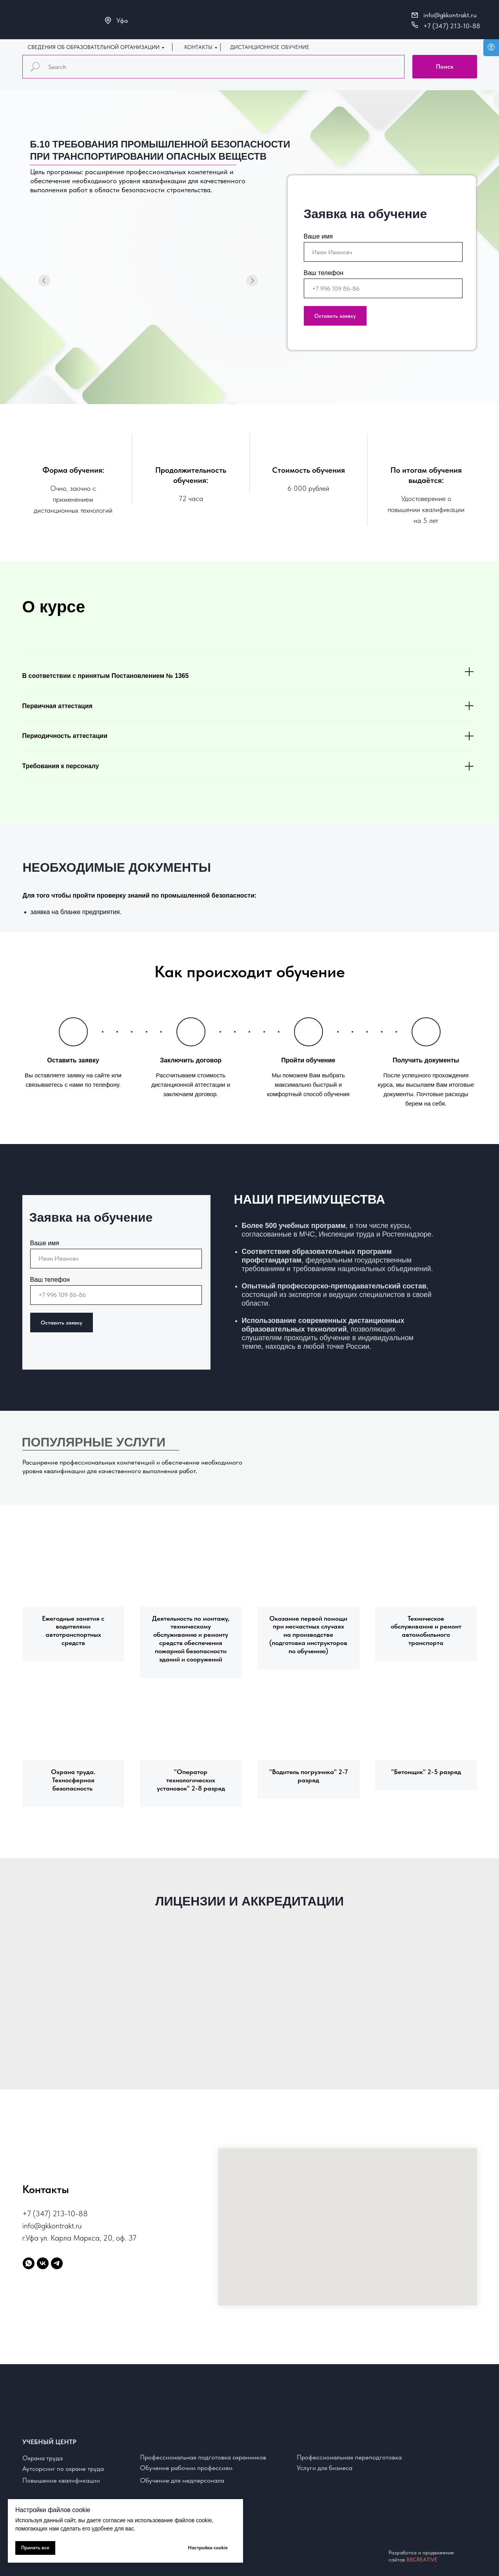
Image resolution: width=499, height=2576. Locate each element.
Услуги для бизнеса (324, 2468)
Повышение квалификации (61, 2480)
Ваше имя (318, 236)
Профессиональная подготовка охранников (203, 2457)
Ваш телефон (324, 273)
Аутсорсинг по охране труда (63, 2468)
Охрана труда (42, 2458)
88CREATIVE (421, 2559)
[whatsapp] (28, 2263)
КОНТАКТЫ (198, 47)
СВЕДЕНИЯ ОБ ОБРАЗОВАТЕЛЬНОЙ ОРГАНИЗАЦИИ (93, 47)
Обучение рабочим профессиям (186, 2468)
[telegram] (57, 2263)
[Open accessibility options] (491, 47)
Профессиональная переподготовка (349, 2457)
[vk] (43, 2263)
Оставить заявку (335, 316)
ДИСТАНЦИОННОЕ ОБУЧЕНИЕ (269, 47)
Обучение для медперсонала (182, 2480)
